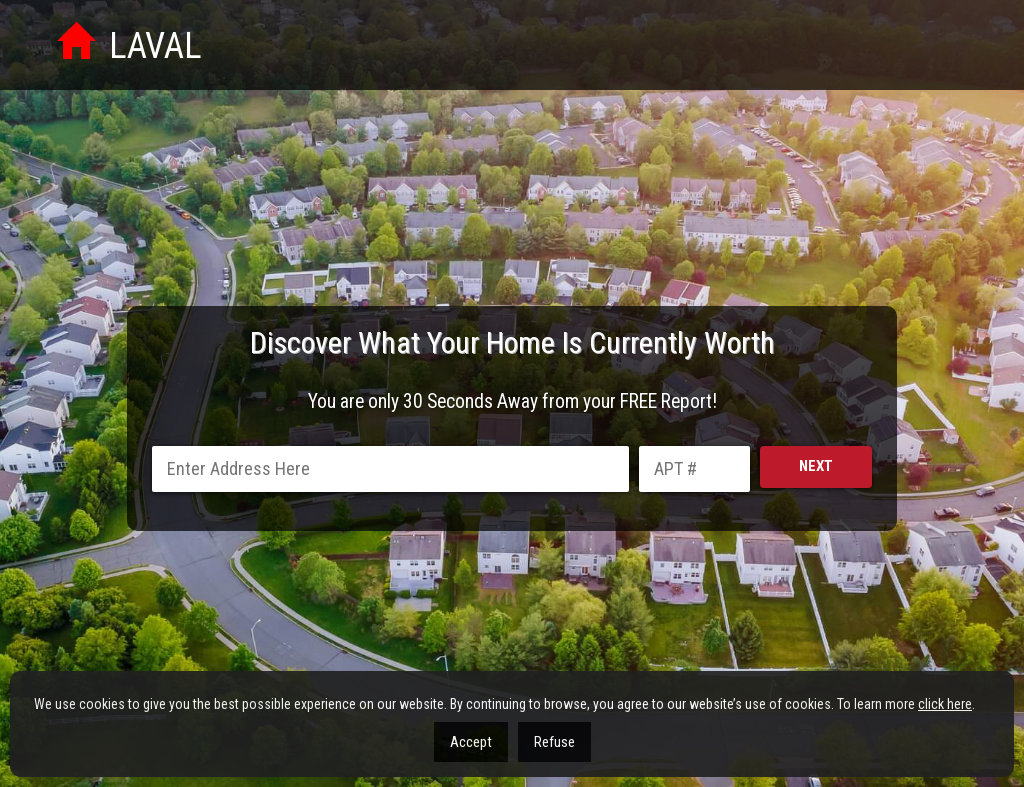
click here (945, 704)
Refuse (554, 742)
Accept (471, 742)
